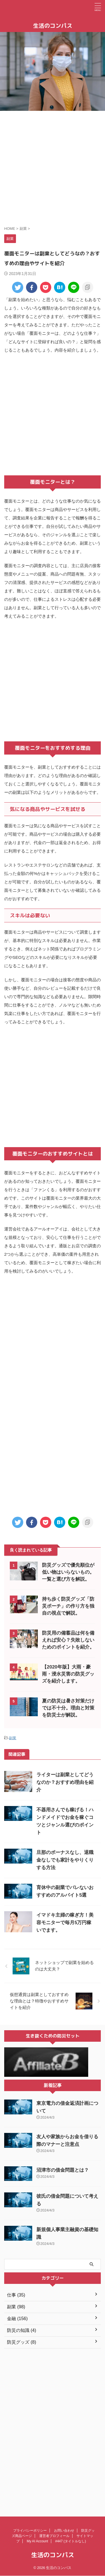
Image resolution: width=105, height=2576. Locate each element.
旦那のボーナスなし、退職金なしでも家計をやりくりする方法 (65, 1860)
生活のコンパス (52, 25)
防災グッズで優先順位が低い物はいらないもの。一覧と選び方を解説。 (68, 1572)
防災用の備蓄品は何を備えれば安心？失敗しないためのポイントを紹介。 (68, 1640)
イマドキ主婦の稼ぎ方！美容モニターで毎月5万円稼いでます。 (65, 1922)
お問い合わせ (64, 2490)
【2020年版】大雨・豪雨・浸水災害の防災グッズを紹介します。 (68, 1674)
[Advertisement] (52, 167)
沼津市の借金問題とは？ (62, 2170)
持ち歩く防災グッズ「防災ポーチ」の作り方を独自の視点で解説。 (68, 1606)
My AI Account (37, 2501)
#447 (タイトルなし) (70, 2501)
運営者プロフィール (54, 2495)
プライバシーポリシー (30, 2490)
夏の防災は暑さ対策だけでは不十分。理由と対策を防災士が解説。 (68, 1708)
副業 (12, 1738)
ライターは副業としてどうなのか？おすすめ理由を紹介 (65, 1782)
